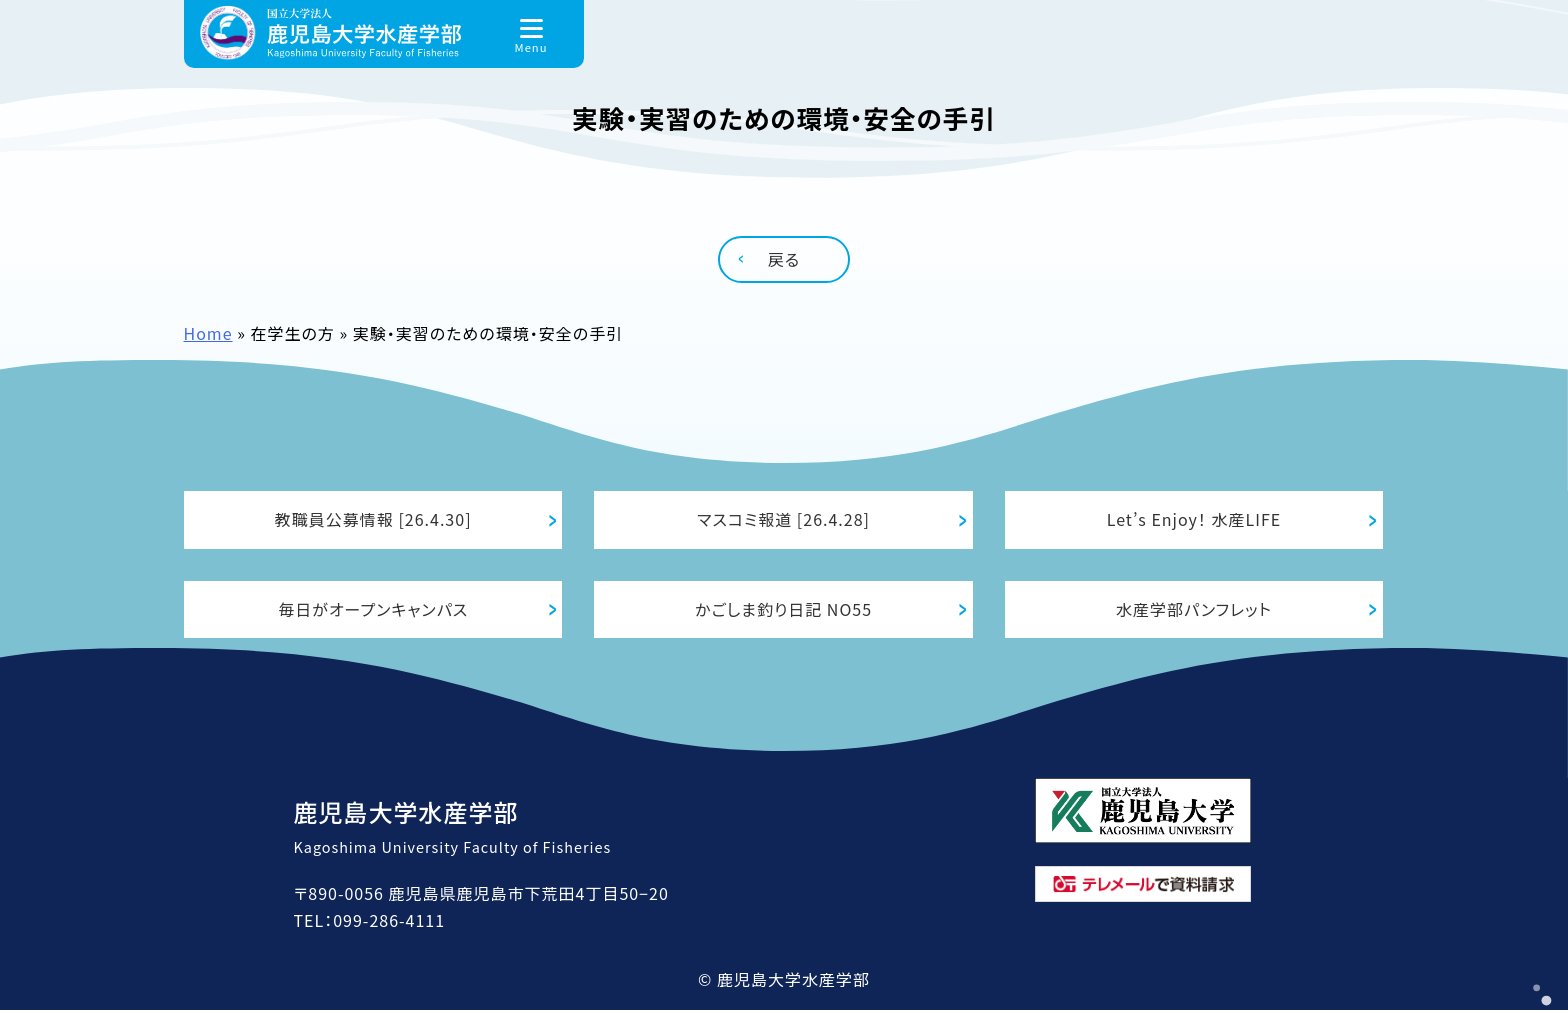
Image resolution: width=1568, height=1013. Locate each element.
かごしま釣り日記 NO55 (783, 611)
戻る (784, 259)
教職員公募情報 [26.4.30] (373, 520)
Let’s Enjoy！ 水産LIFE (1194, 520)
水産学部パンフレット (1194, 611)
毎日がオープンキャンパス (373, 611)
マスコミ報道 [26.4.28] (783, 520)
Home (208, 333)
